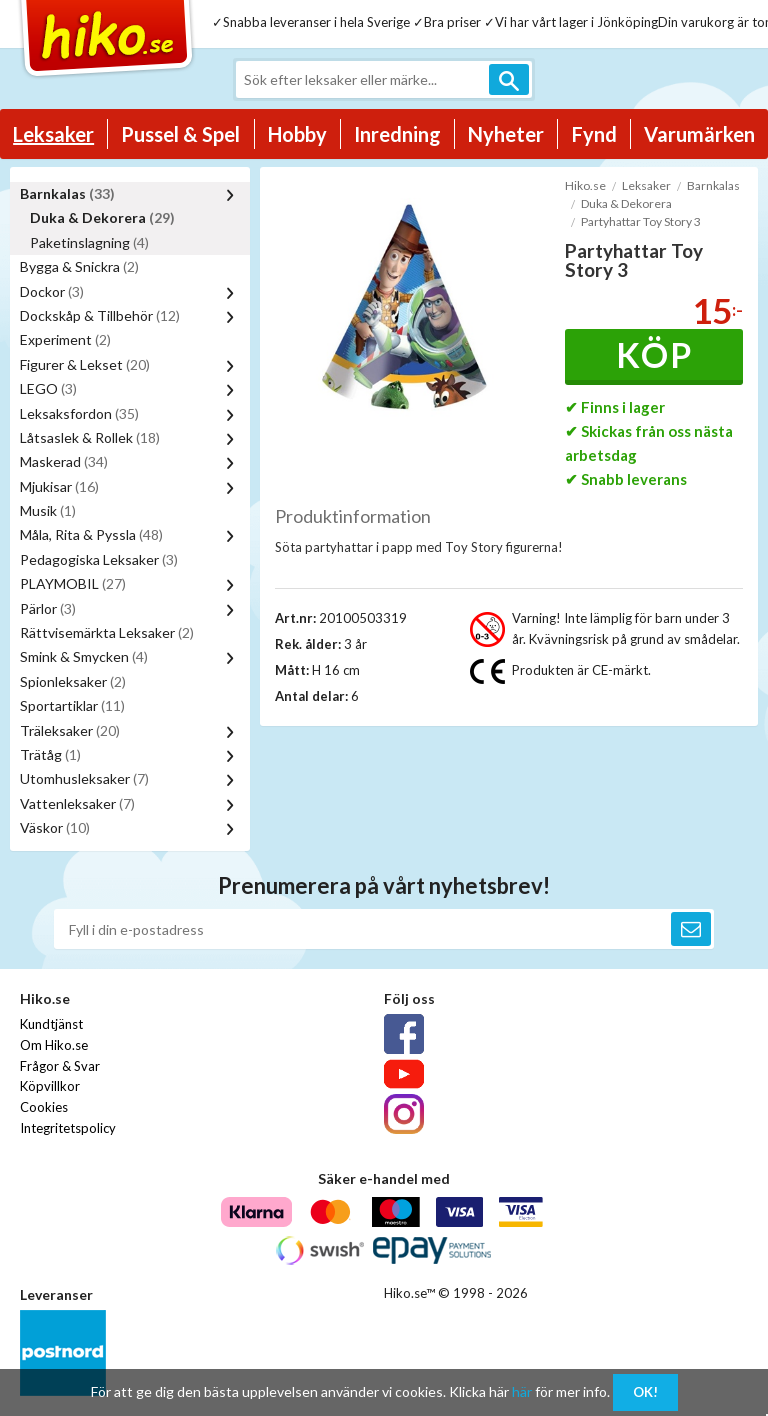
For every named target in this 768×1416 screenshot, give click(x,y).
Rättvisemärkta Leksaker (107, 632)
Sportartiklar (72, 705)
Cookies (44, 1107)
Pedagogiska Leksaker (99, 559)
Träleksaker (70, 730)
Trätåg (50, 754)
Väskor (55, 827)
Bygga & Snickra (79, 266)
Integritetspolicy (68, 1128)
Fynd (594, 134)
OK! (645, 1392)
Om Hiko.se (54, 1045)
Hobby (297, 134)
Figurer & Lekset (85, 364)
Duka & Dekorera (102, 217)
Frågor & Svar (60, 1066)
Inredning (397, 134)
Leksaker (53, 134)
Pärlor (48, 608)
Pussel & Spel (180, 134)
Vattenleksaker (77, 803)
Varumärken (699, 134)
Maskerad (64, 461)
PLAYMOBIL (73, 583)
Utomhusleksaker (84, 778)
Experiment (65, 339)
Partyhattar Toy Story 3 (641, 221)
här (522, 1391)
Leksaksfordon (79, 413)
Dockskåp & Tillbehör (100, 315)
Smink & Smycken (84, 656)
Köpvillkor (50, 1086)
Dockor (52, 291)
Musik (48, 510)
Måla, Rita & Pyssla (91, 534)
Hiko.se (585, 185)
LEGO (48, 388)
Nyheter (506, 134)
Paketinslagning (89, 242)
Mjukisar (59, 486)
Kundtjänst (51, 1024)
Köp (654, 354)
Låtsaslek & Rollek (90, 437)
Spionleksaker (73, 681)
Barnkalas (67, 193)
